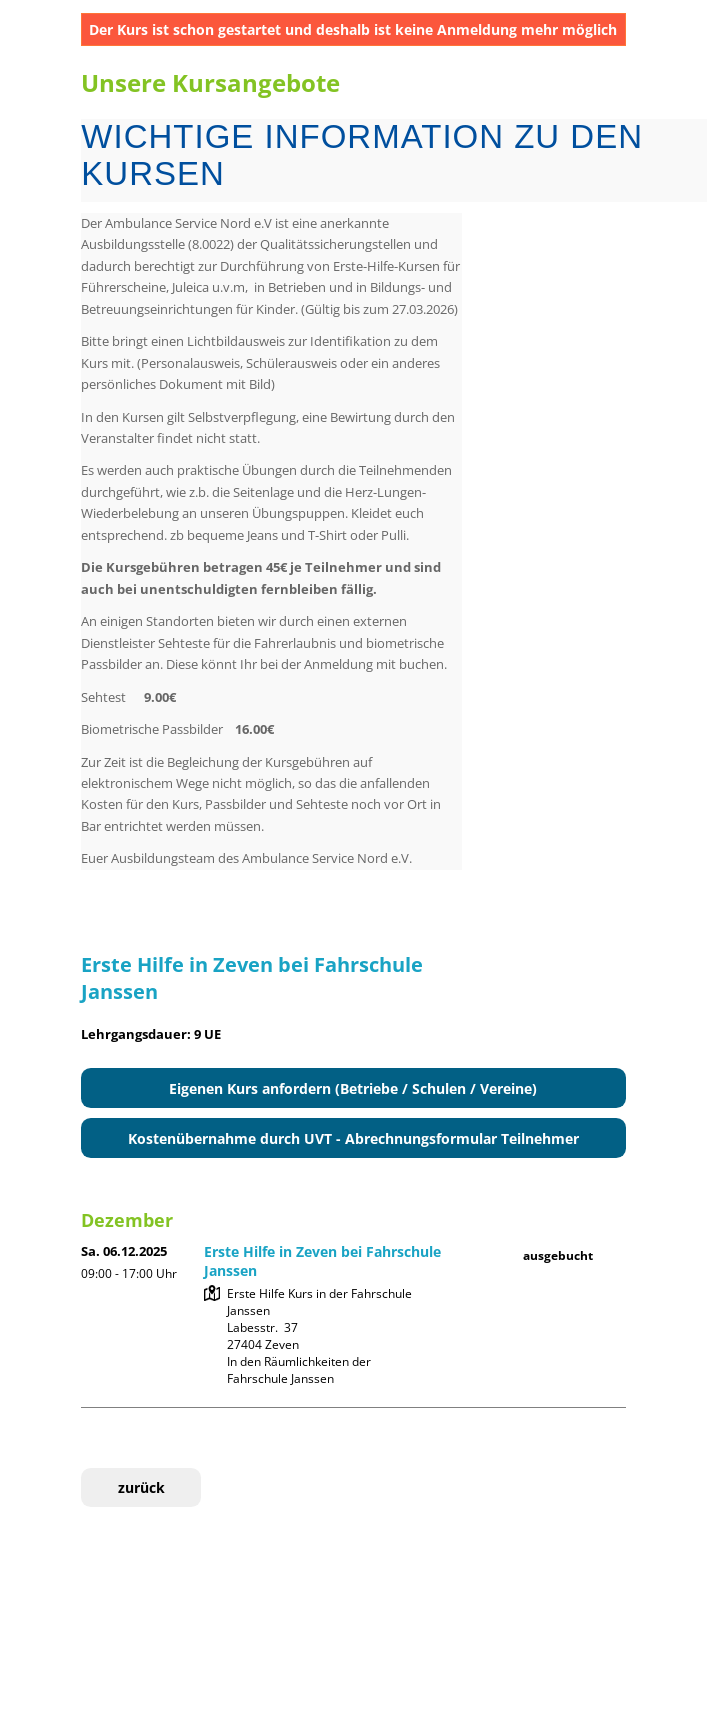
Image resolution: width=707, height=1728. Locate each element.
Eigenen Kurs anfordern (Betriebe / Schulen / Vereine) (353, 1088)
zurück (141, 1487)
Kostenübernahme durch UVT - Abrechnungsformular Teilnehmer (353, 1138)
